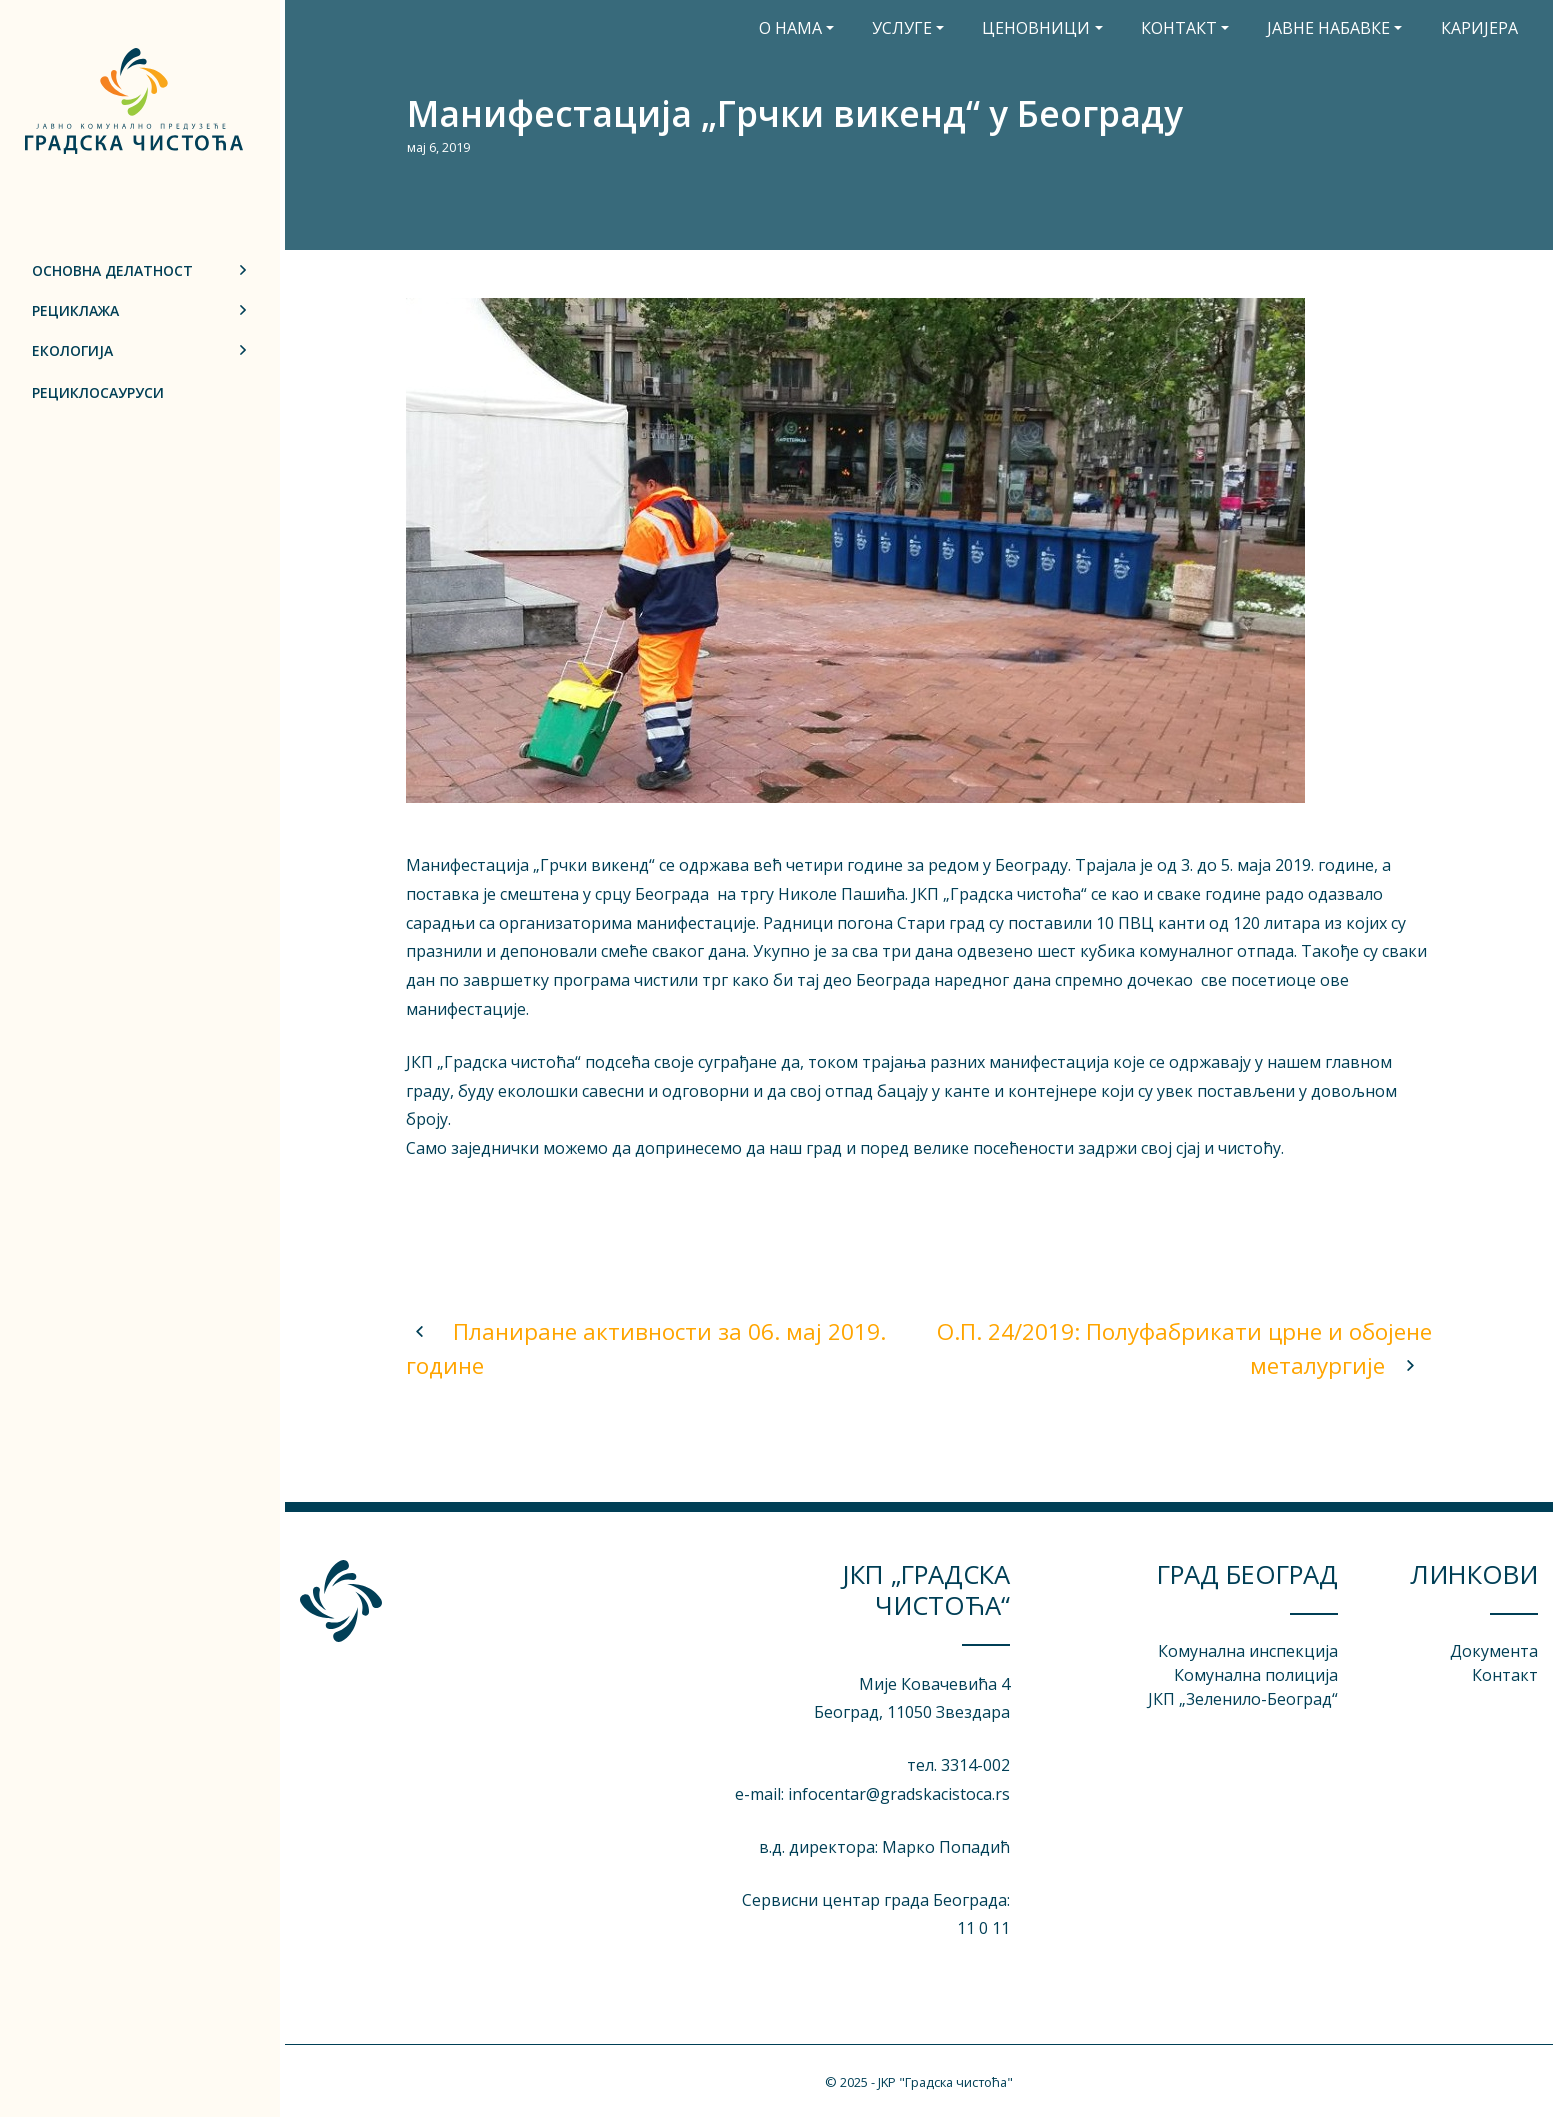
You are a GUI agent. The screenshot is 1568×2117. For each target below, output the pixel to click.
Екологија (72, 350)
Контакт (1179, 28)
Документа (1494, 1651)
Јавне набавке (1328, 28)
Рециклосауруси (98, 392)
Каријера (1479, 28)
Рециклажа (75, 310)
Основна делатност (112, 270)
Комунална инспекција (1248, 1651)
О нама (790, 28)
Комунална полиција (1256, 1675)
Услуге (902, 28)
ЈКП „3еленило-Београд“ (1243, 1699)
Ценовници (1036, 28)
